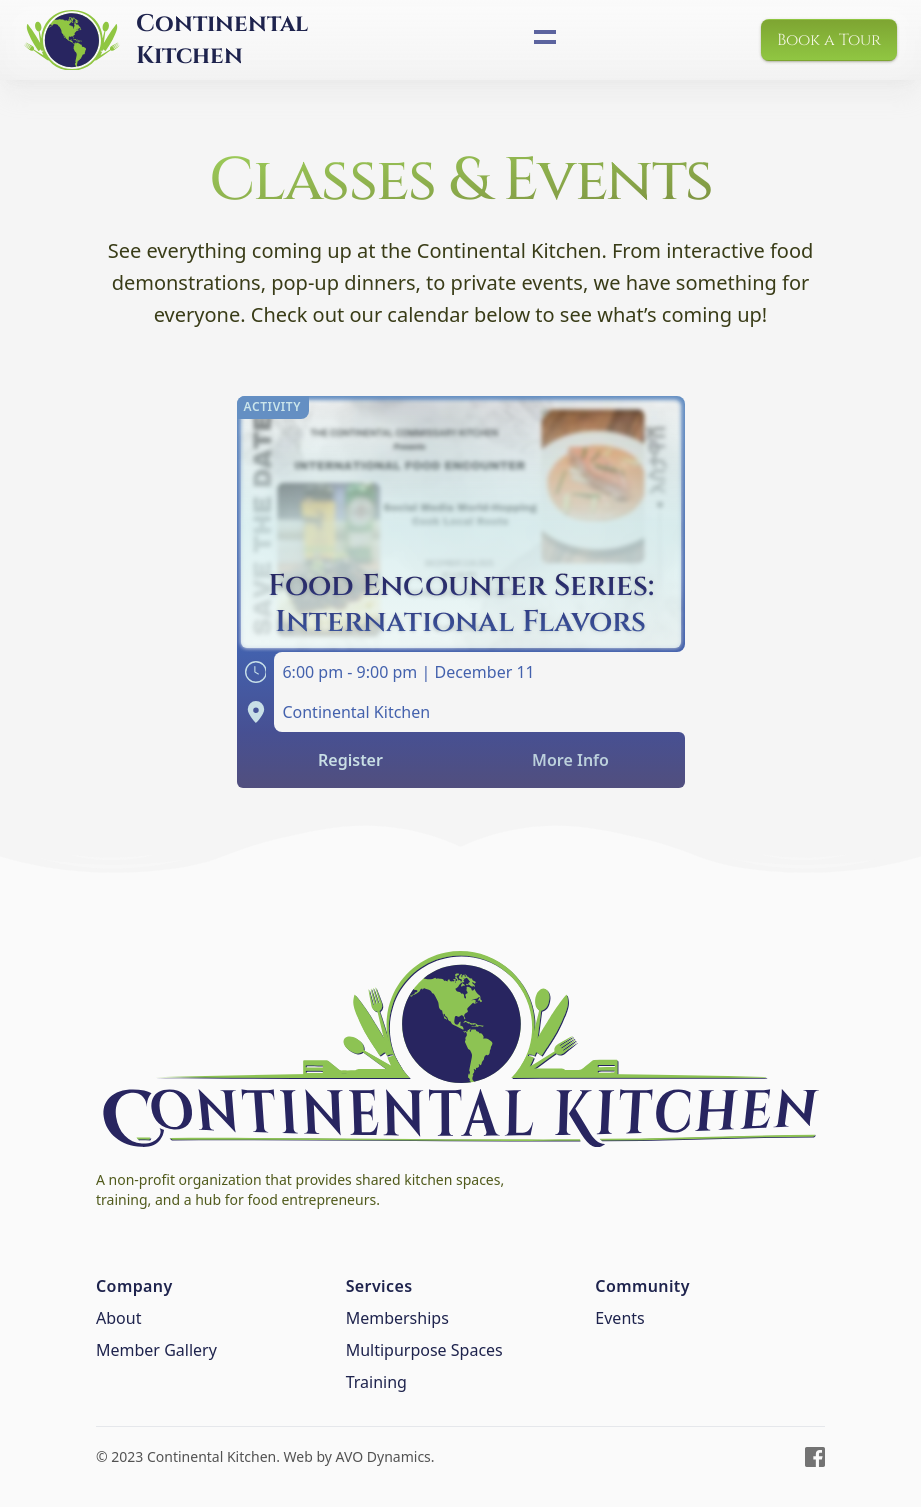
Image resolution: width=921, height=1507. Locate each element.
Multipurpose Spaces (424, 1350)
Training (376, 1382)
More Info (570, 760)
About (118, 1318)
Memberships (397, 1318)
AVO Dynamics (383, 1456)
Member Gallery (156, 1350)
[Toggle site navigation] (545, 37)
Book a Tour (829, 40)
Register (350, 760)
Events (619, 1318)
